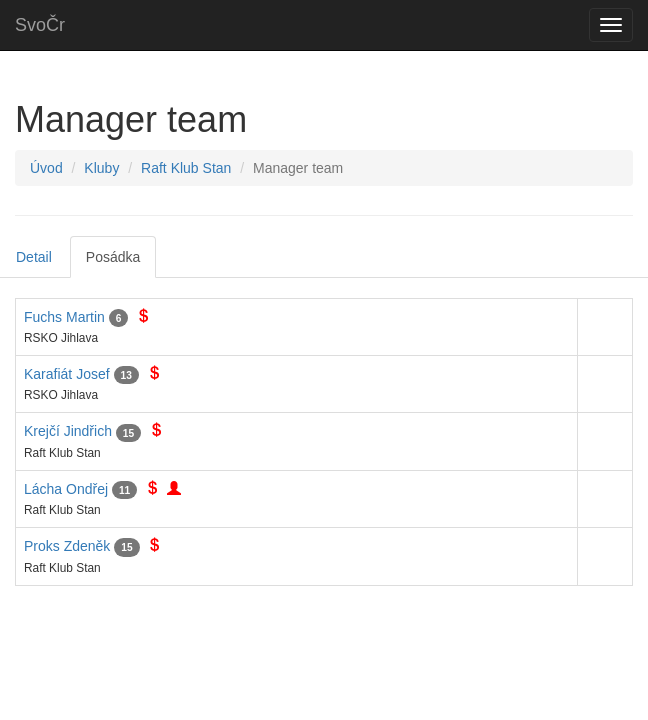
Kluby (101, 168)
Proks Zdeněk (67, 546)
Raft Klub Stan (186, 168)
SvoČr (40, 25)
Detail (34, 257)
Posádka (113, 257)
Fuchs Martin (64, 317)
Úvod (46, 168)
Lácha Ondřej (66, 489)
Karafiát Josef (67, 374)
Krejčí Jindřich (68, 431)
